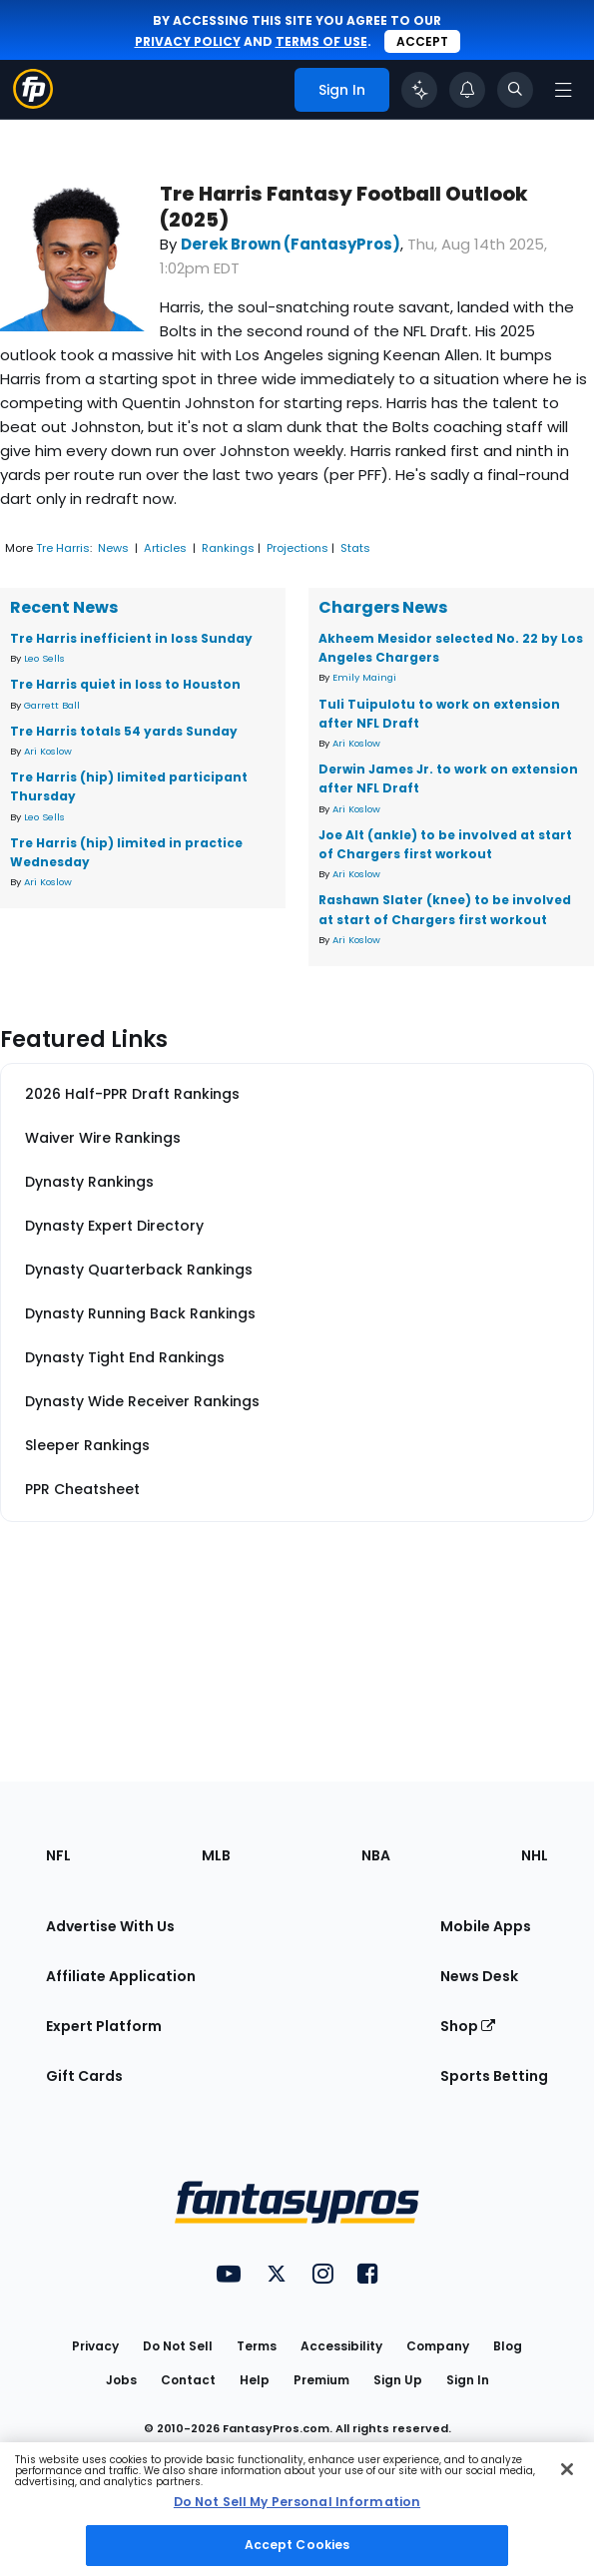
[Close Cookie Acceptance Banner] (567, 2469)
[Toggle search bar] (515, 90)
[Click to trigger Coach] (419, 90)
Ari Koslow (48, 751)
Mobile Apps (485, 1926)
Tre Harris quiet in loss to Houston (125, 684)
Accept (422, 41)
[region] (297, 2509)
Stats (355, 548)
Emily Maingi (364, 677)
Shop (467, 2026)
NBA (375, 1855)
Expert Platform (104, 2026)
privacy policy (188, 41)
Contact (188, 2379)
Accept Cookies (297, 2544)
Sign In (467, 2379)
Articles (165, 548)
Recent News (64, 607)
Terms (257, 2345)
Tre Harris (63, 548)
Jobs (121, 2379)
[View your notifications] (467, 90)
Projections (297, 548)
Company (437, 2345)
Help (255, 2379)
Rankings (228, 548)
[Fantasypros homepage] (33, 103)
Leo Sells (44, 658)
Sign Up (397, 2379)
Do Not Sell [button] (178, 2345)
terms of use (321, 41)
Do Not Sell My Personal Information (297, 2501)
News (113, 548)
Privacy (95, 2345)
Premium (321, 2379)
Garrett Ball (52, 705)
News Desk (479, 1976)
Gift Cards (84, 2076)
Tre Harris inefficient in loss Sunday (131, 638)
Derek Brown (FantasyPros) (290, 244)
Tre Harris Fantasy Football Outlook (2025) (344, 207)
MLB (216, 1855)
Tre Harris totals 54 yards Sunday (124, 731)
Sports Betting (494, 2076)
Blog (507, 2345)
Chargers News (382, 607)
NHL (534, 1855)
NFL (58, 1855)
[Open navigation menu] (563, 90)
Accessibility (341, 2345)
